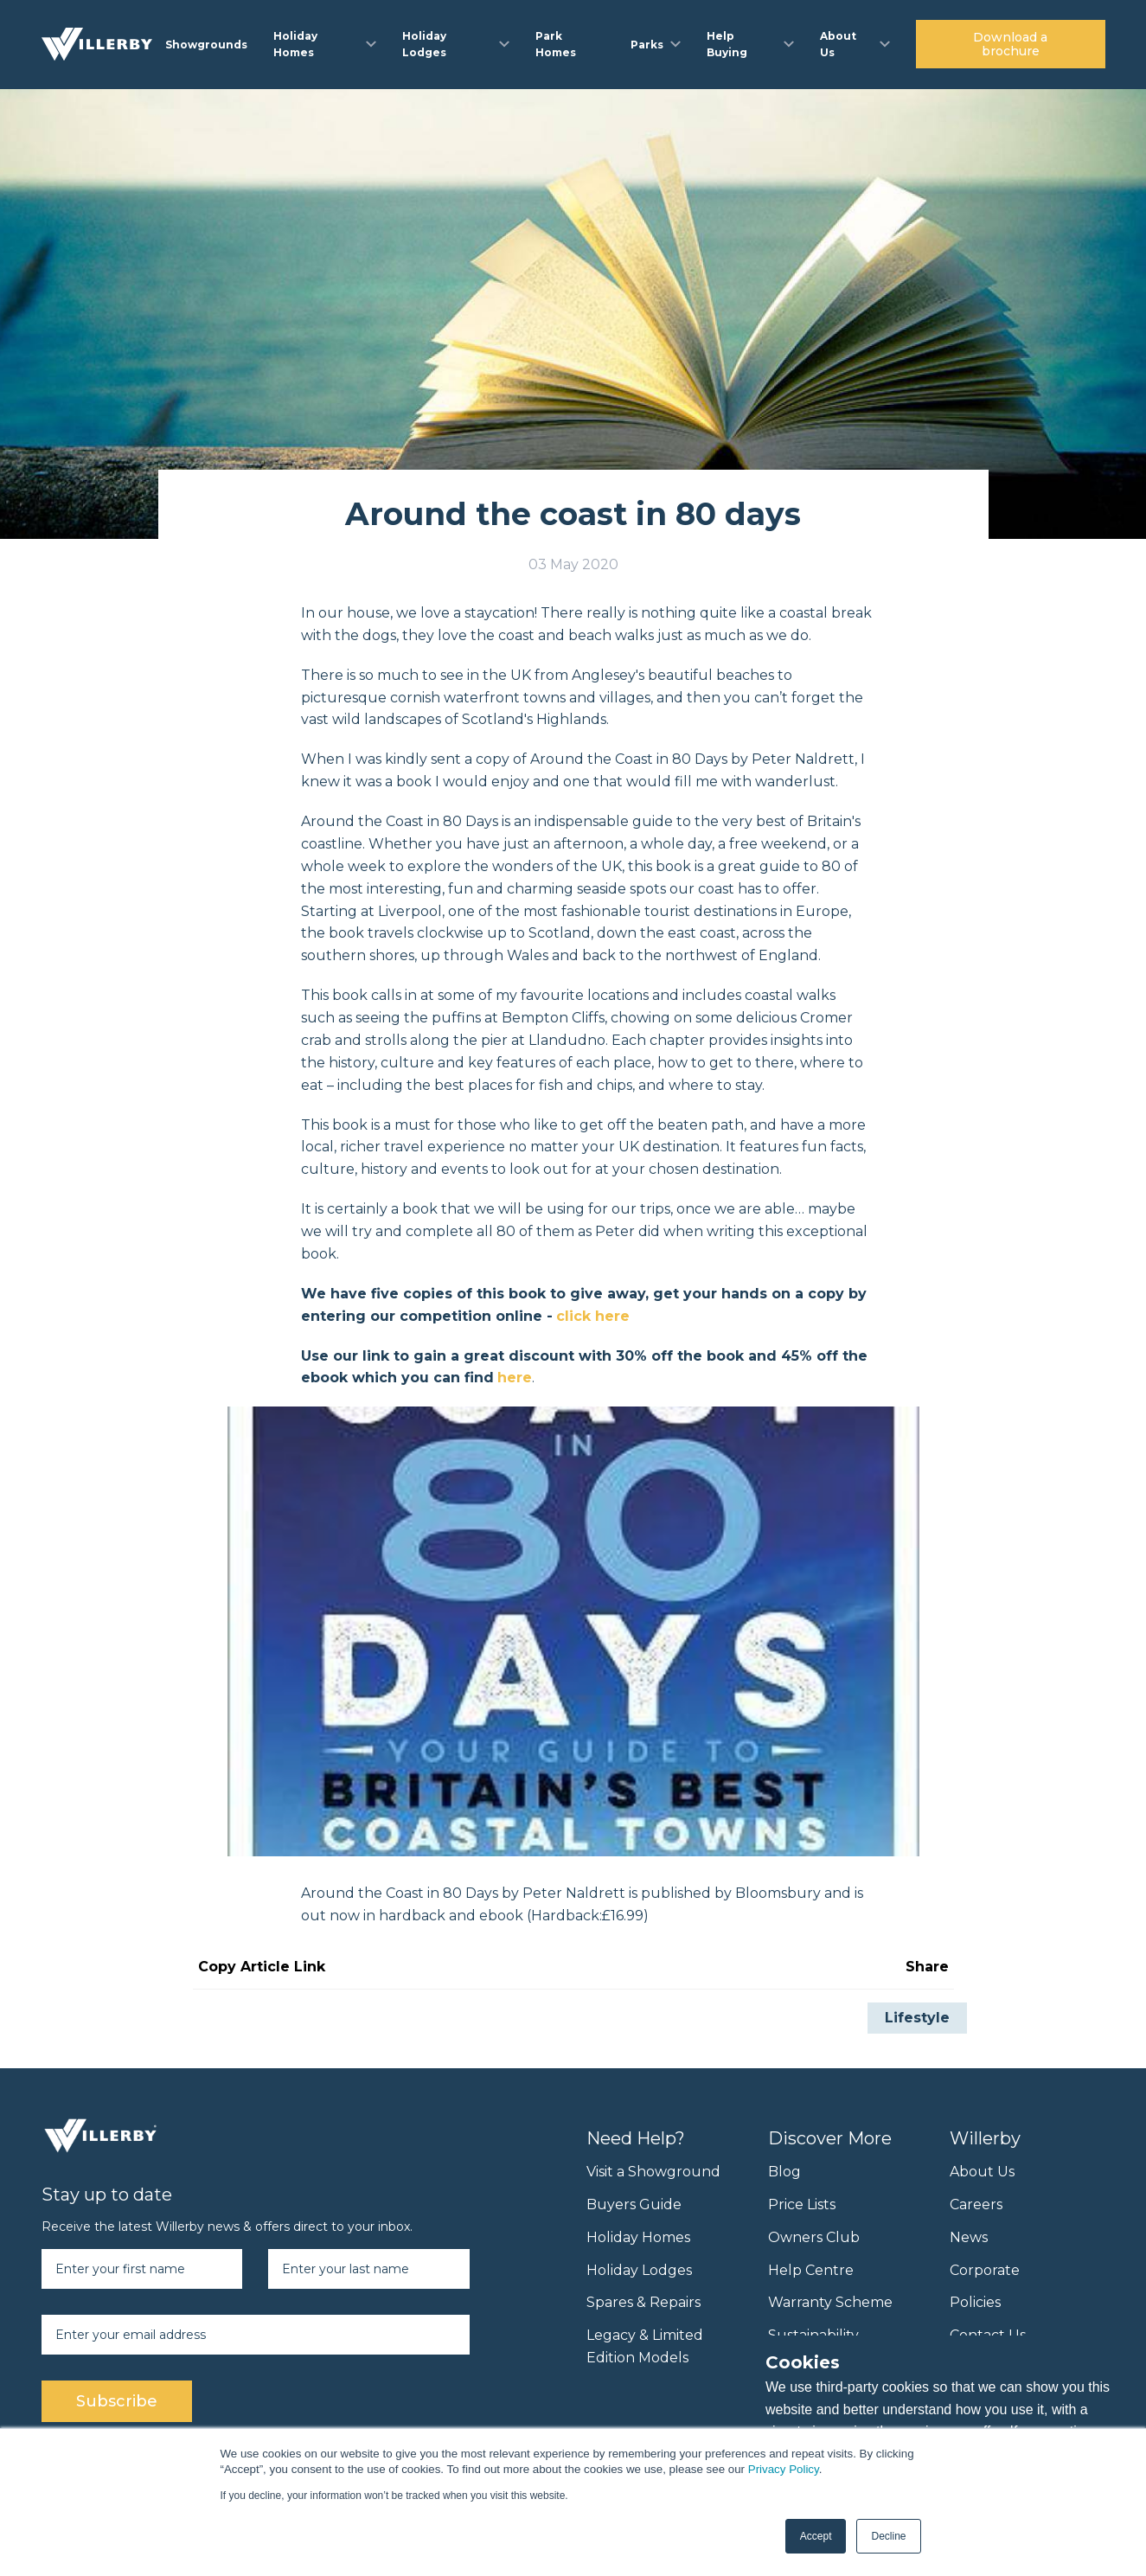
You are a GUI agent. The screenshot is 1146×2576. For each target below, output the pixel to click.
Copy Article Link (261, 1966)
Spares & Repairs (643, 2302)
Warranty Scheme (830, 2302)
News (969, 2237)
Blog (784, 2171)
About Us (982, 2171)
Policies (975, 2302)
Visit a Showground (653, 2171)
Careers (976, 2204)
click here (593, 1316)
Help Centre (811, 2270)
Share (927, 1966)
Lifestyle (917, 2017)
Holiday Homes (638, 2237)
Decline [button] (888, 2536)
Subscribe (116, 2401)
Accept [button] (816, 2536)
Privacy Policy (783, 2469)
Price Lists (801, 2204)
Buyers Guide (634, 2204)
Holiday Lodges (639, 2270)
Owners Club (814, 2237)
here (514, 1377)
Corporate (985, 2270)
